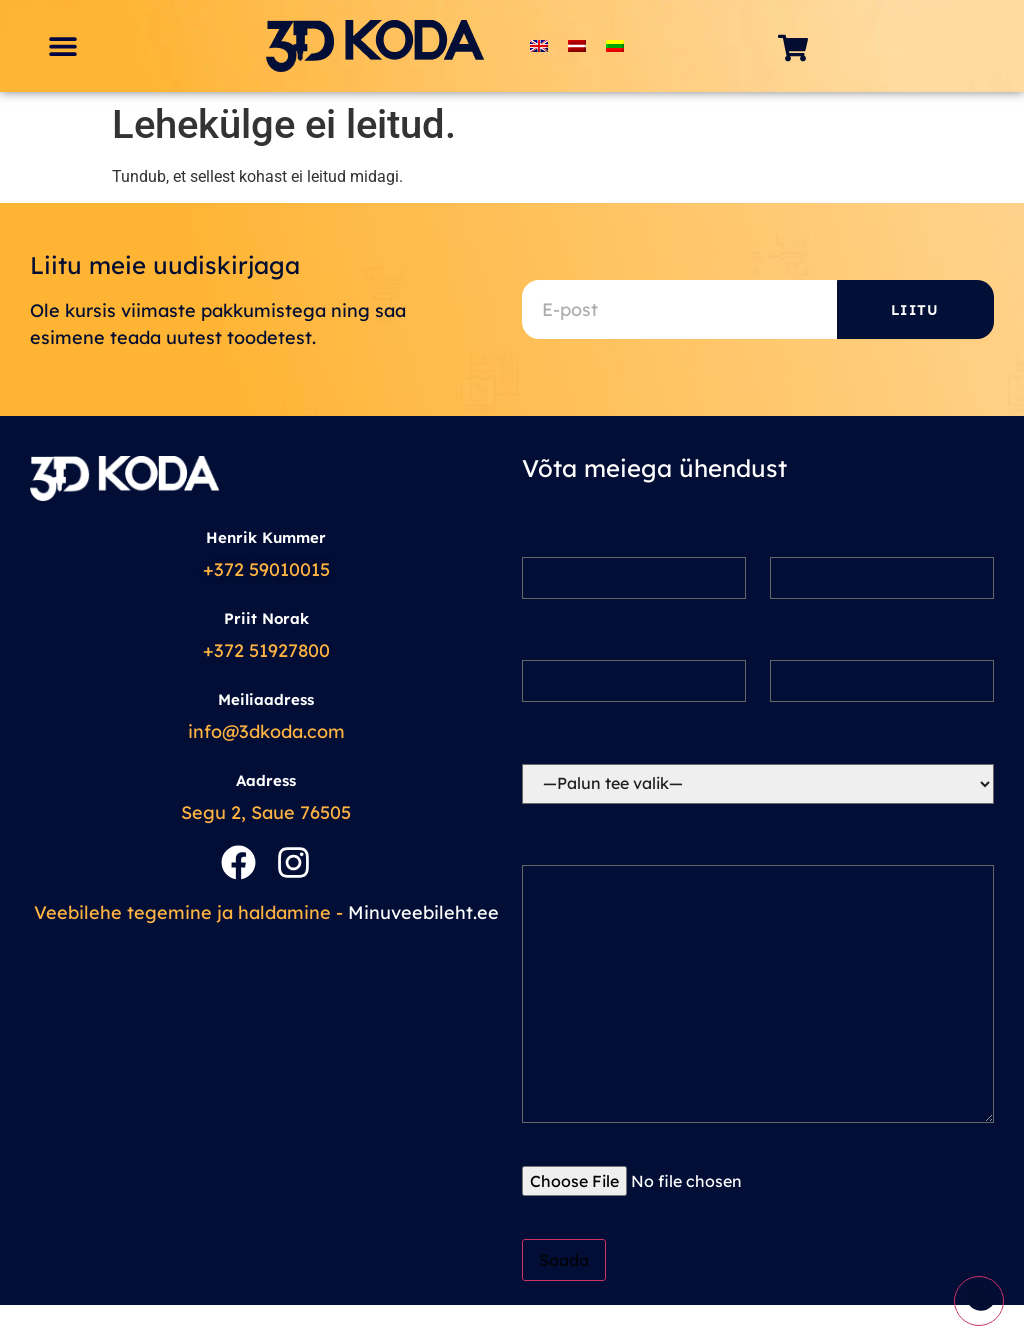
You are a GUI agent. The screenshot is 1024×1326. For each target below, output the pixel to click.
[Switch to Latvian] (577, 46)
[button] (62, 46)
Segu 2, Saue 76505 (266, 812)
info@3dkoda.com (266, 731)
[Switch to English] (539, 46)
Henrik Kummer (266, 537)
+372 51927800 (266, 650)
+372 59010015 (266, 569)
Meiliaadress (266, 699)
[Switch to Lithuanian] (615, 46)
